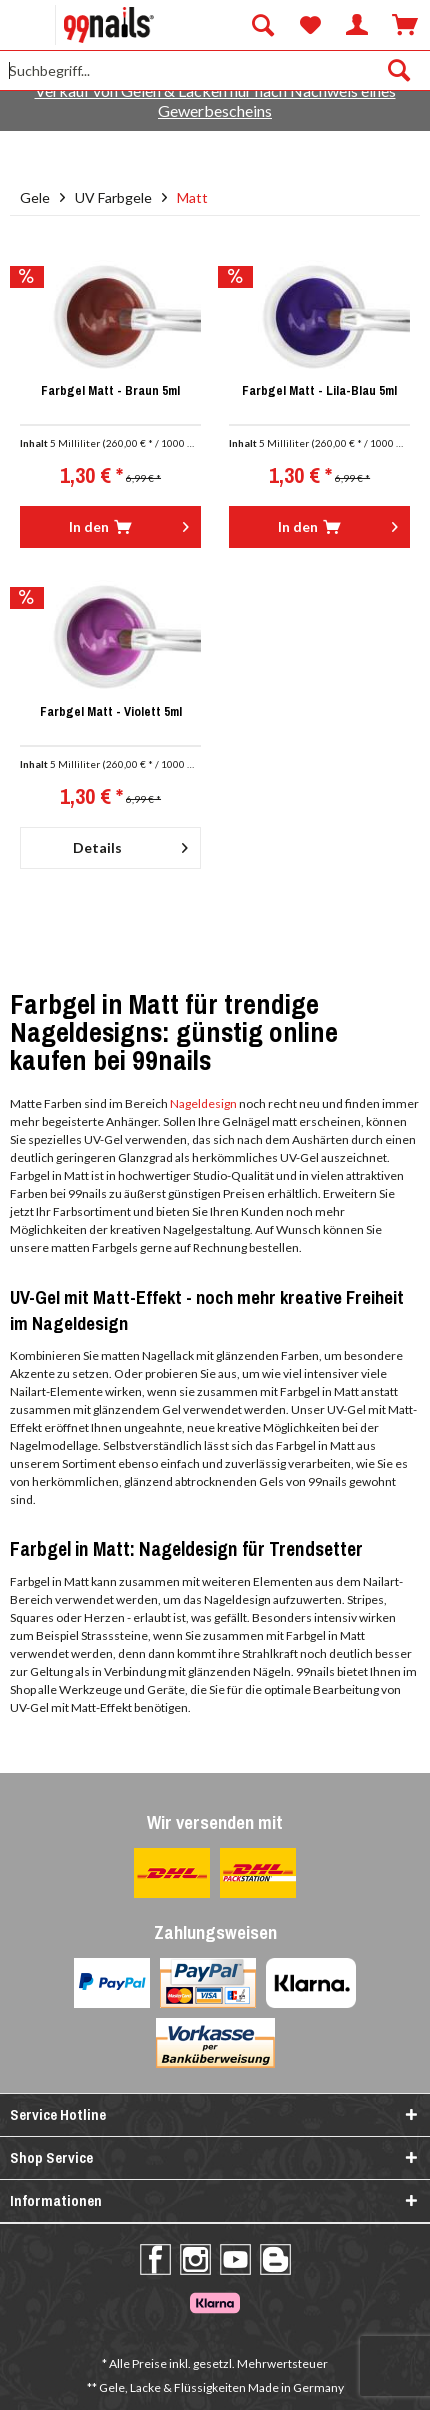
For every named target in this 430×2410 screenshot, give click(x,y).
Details (130, 844)
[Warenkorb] (405, 25)
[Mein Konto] (357, 25)
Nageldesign (203, 1103)
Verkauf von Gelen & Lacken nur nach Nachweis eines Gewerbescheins (215, 100)
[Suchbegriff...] (215, 70)
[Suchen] (399, 68)
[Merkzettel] (309, 25)
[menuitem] (82, 25)
